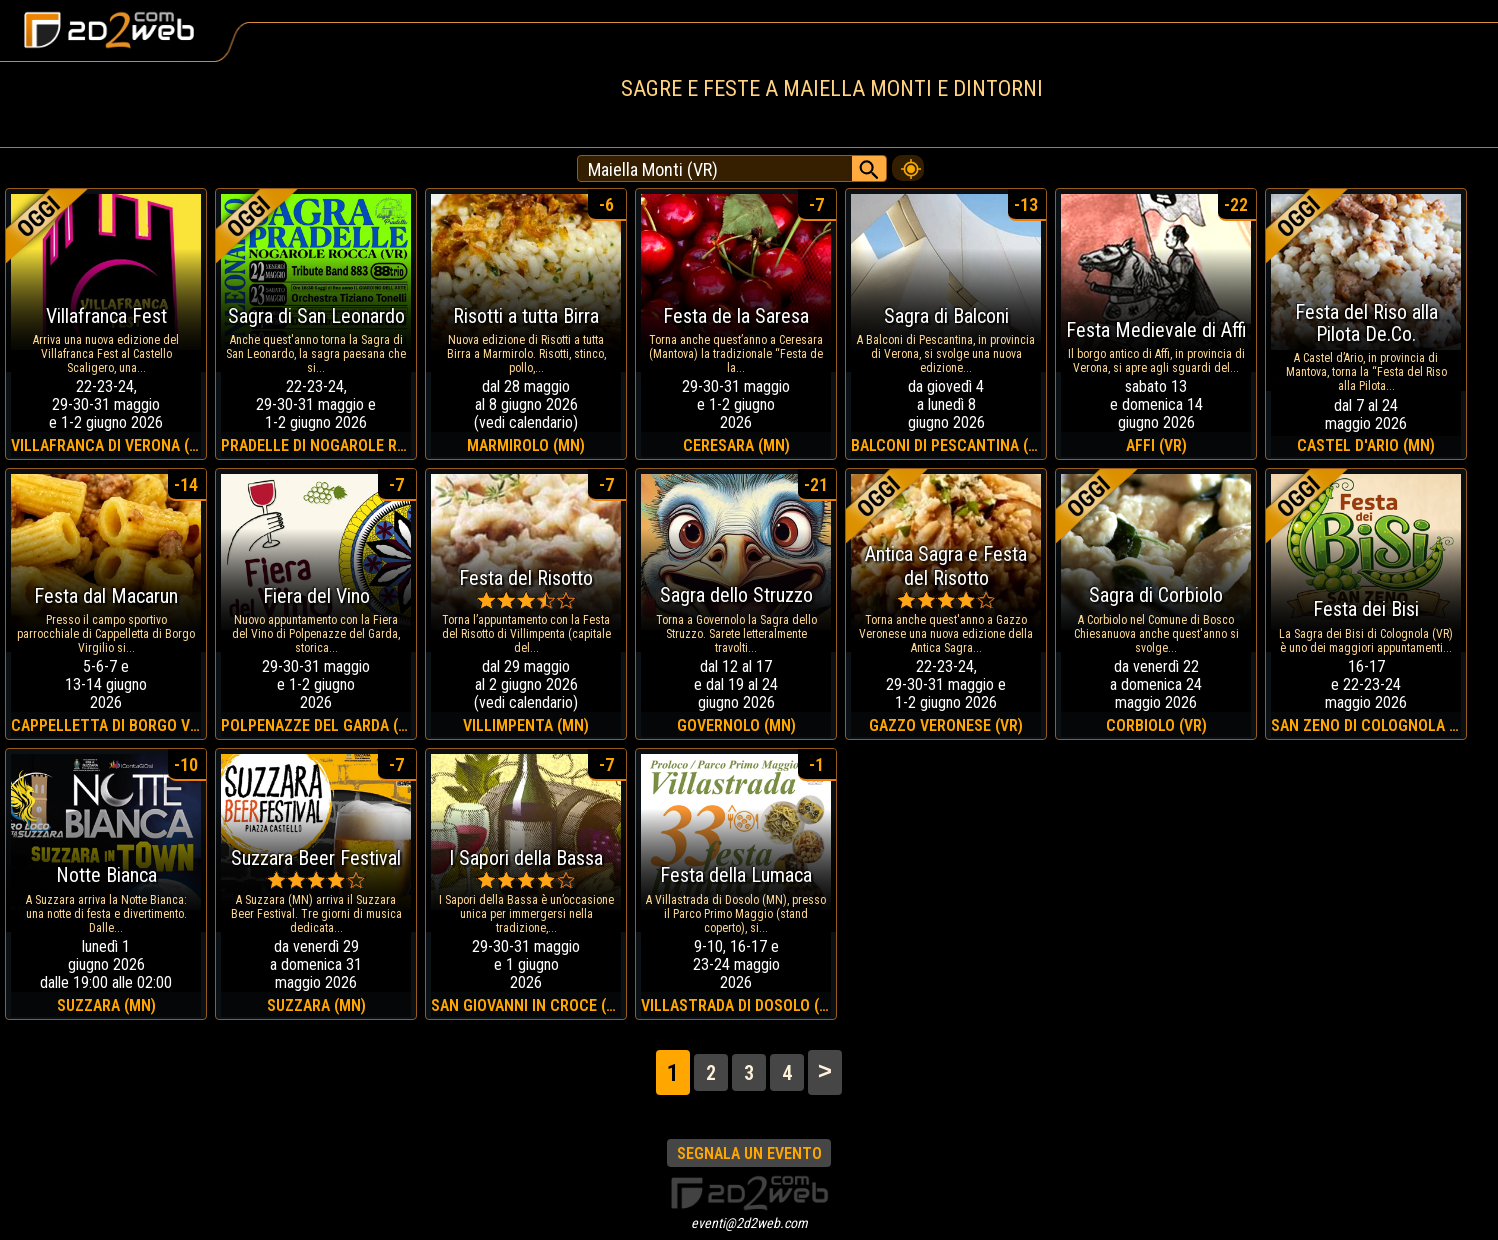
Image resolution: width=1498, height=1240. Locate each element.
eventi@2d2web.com (749, 1223)
